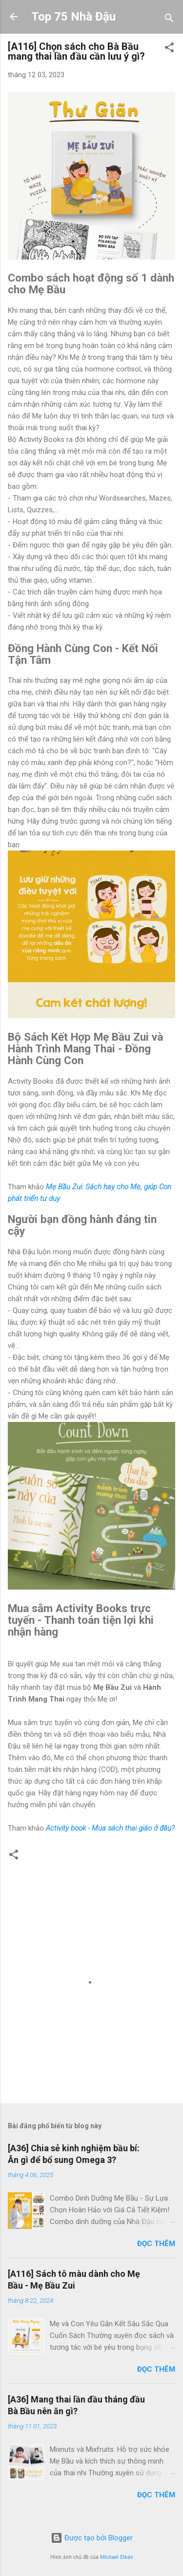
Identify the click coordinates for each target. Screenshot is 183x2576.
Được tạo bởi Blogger (92, 2537)
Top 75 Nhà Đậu (73, 16)
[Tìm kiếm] (169, 20)
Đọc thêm (156, 2243)
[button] (169, 49)
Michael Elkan (116, 2557)
